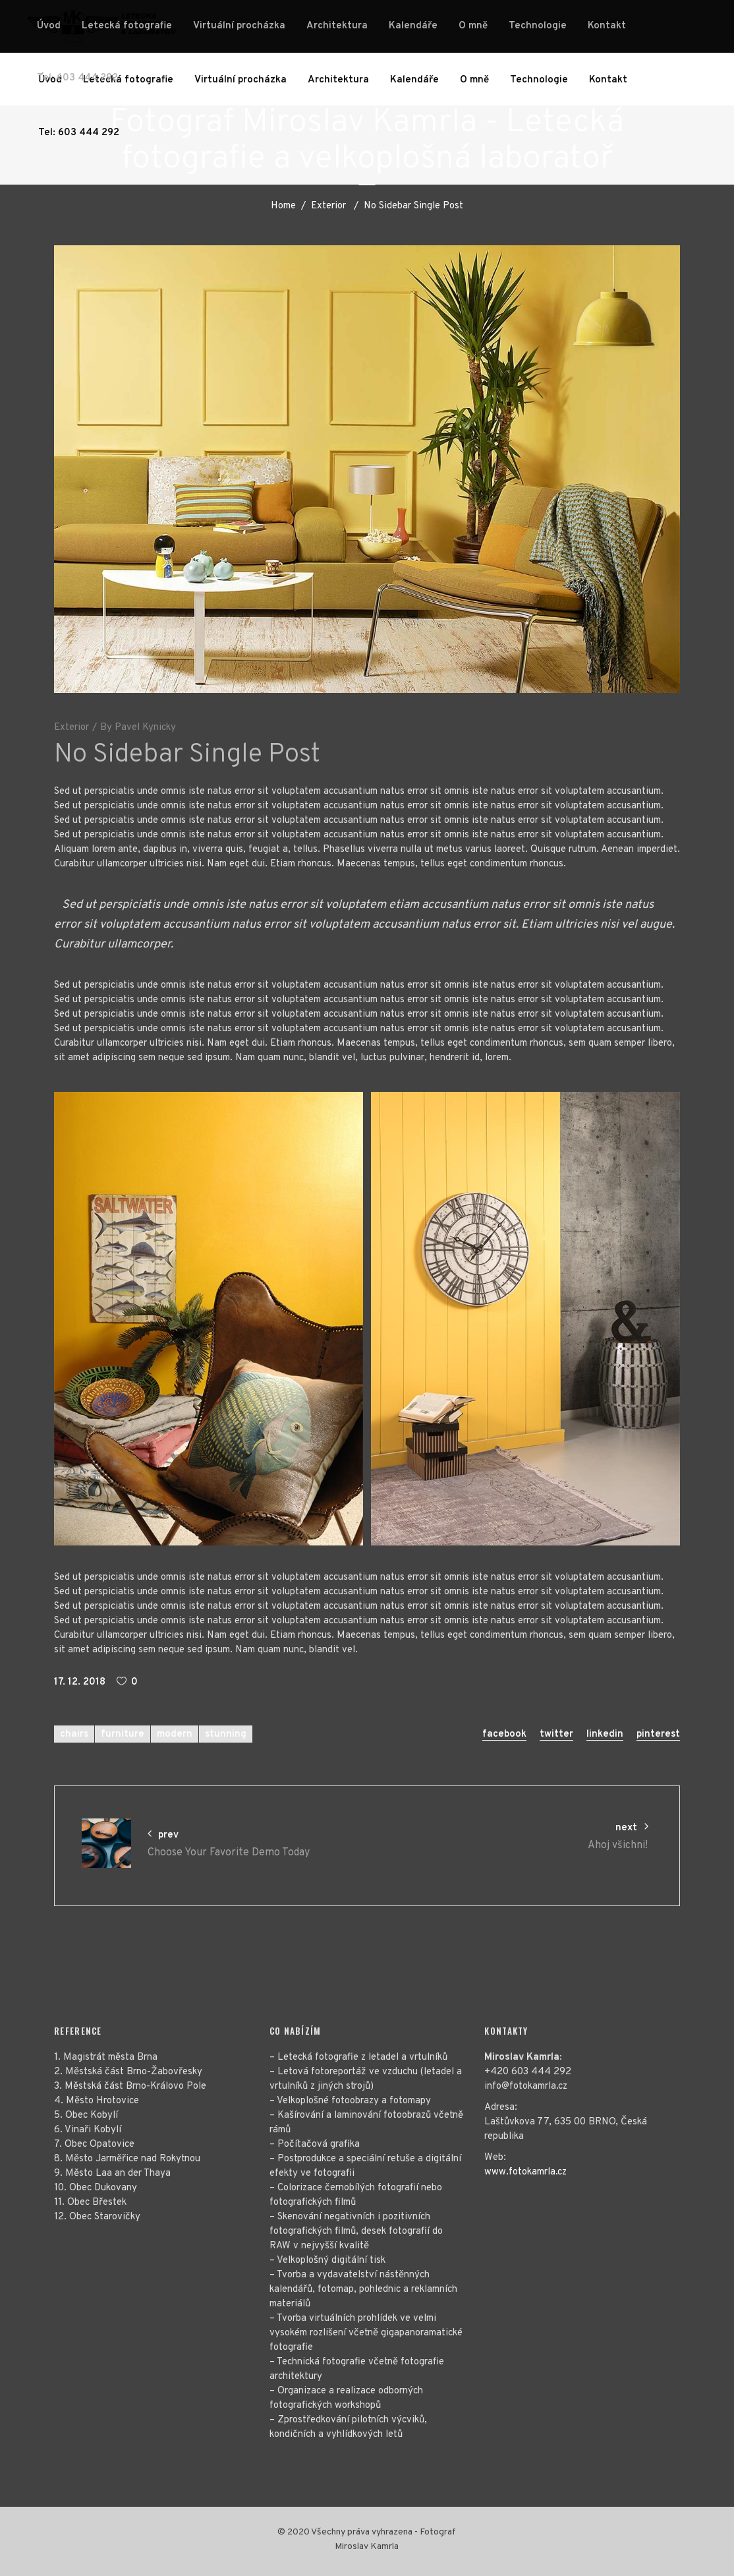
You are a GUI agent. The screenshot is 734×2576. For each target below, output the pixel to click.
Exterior (328, 206)
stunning (225, 1734)
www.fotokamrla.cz (525, 2172)
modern (174, 1734)
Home (283, 206)
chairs (74, 1734)
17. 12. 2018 (79, 1682)
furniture (122, 1734)
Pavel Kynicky (145, 727)
